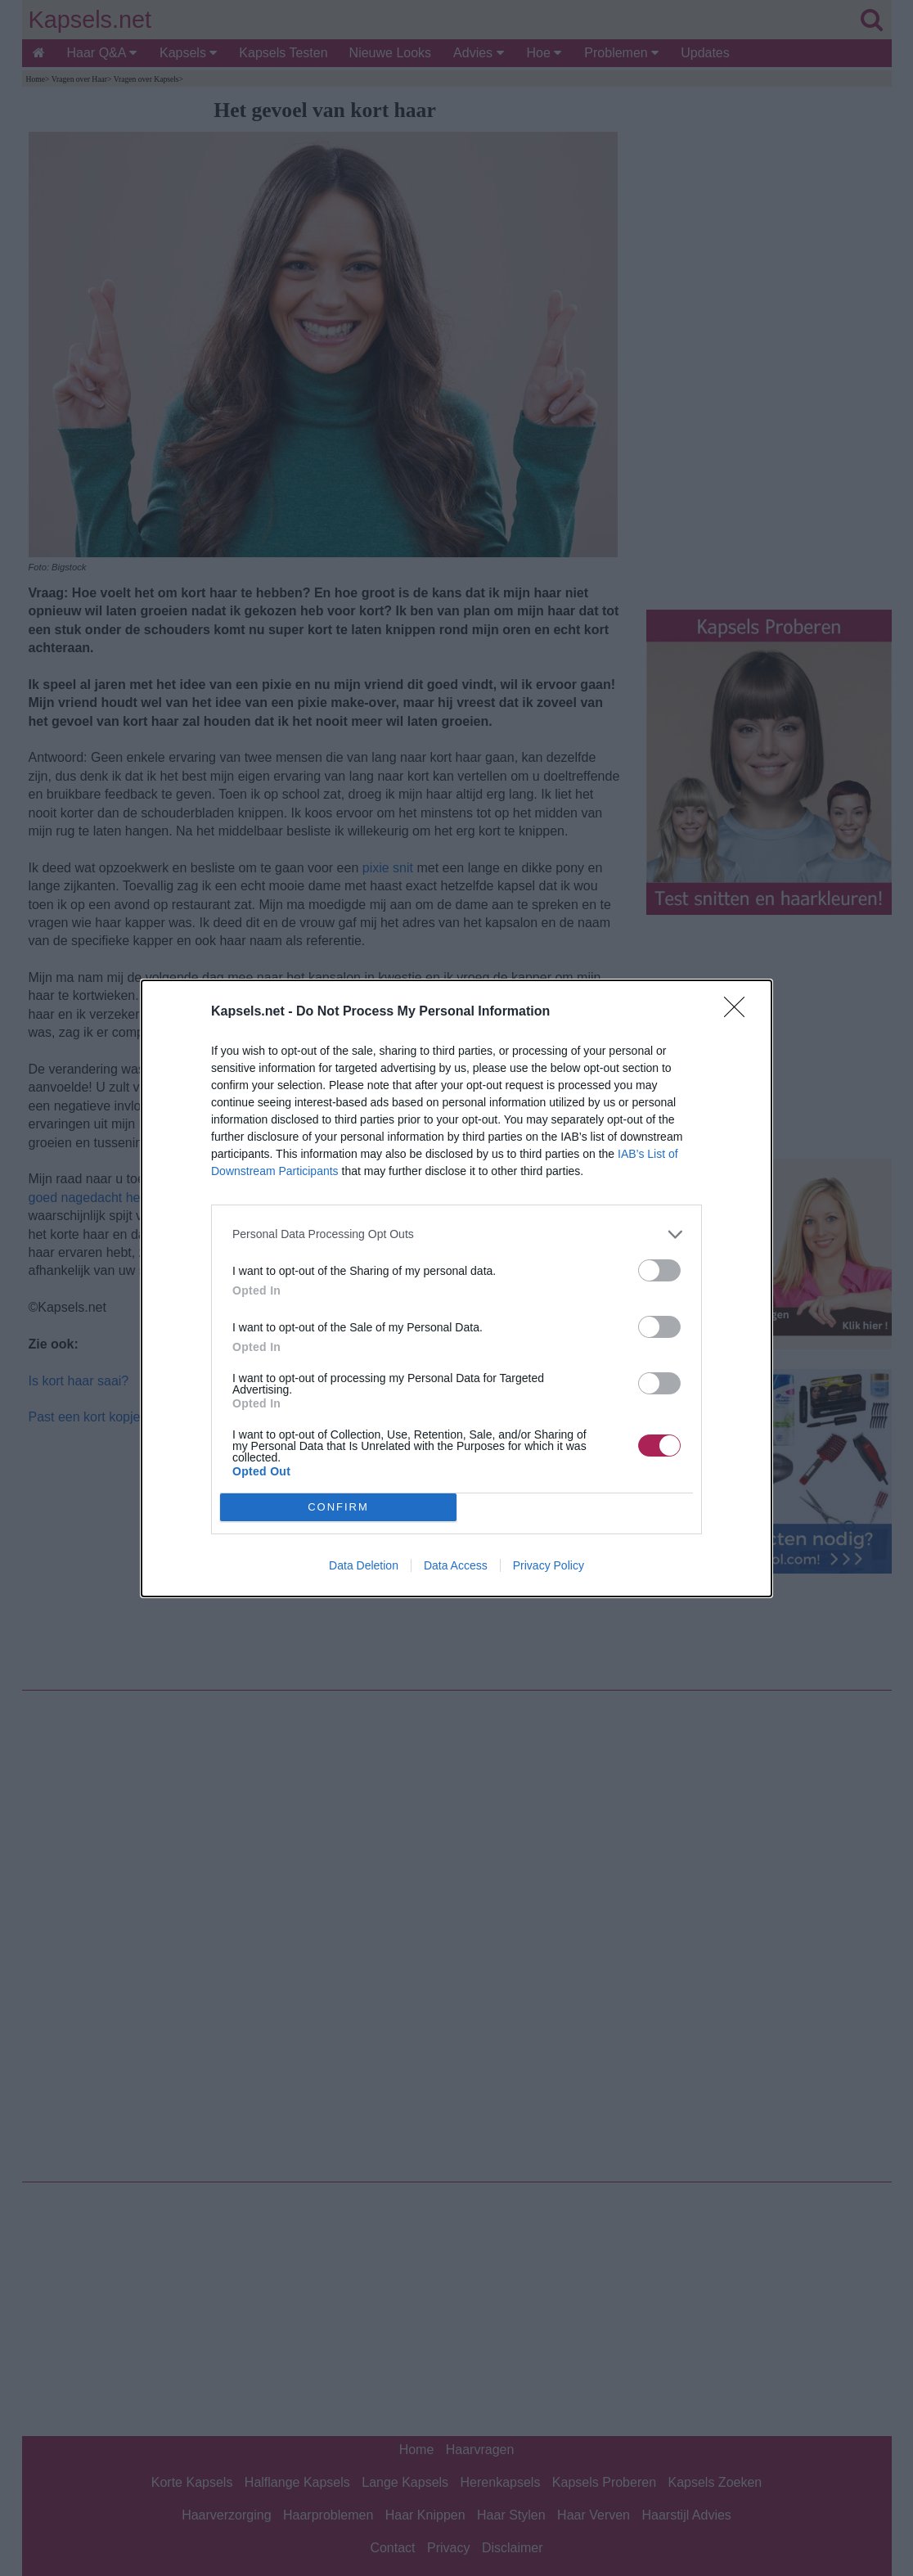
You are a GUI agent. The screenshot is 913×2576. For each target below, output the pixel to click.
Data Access (456, 1565)
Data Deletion (363, 1565)
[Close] (739, 1012)
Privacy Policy (548, 1565)
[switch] (659, 1270)
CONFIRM (338, 1507)
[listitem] (456, 1234)
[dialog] (456, 1288)
